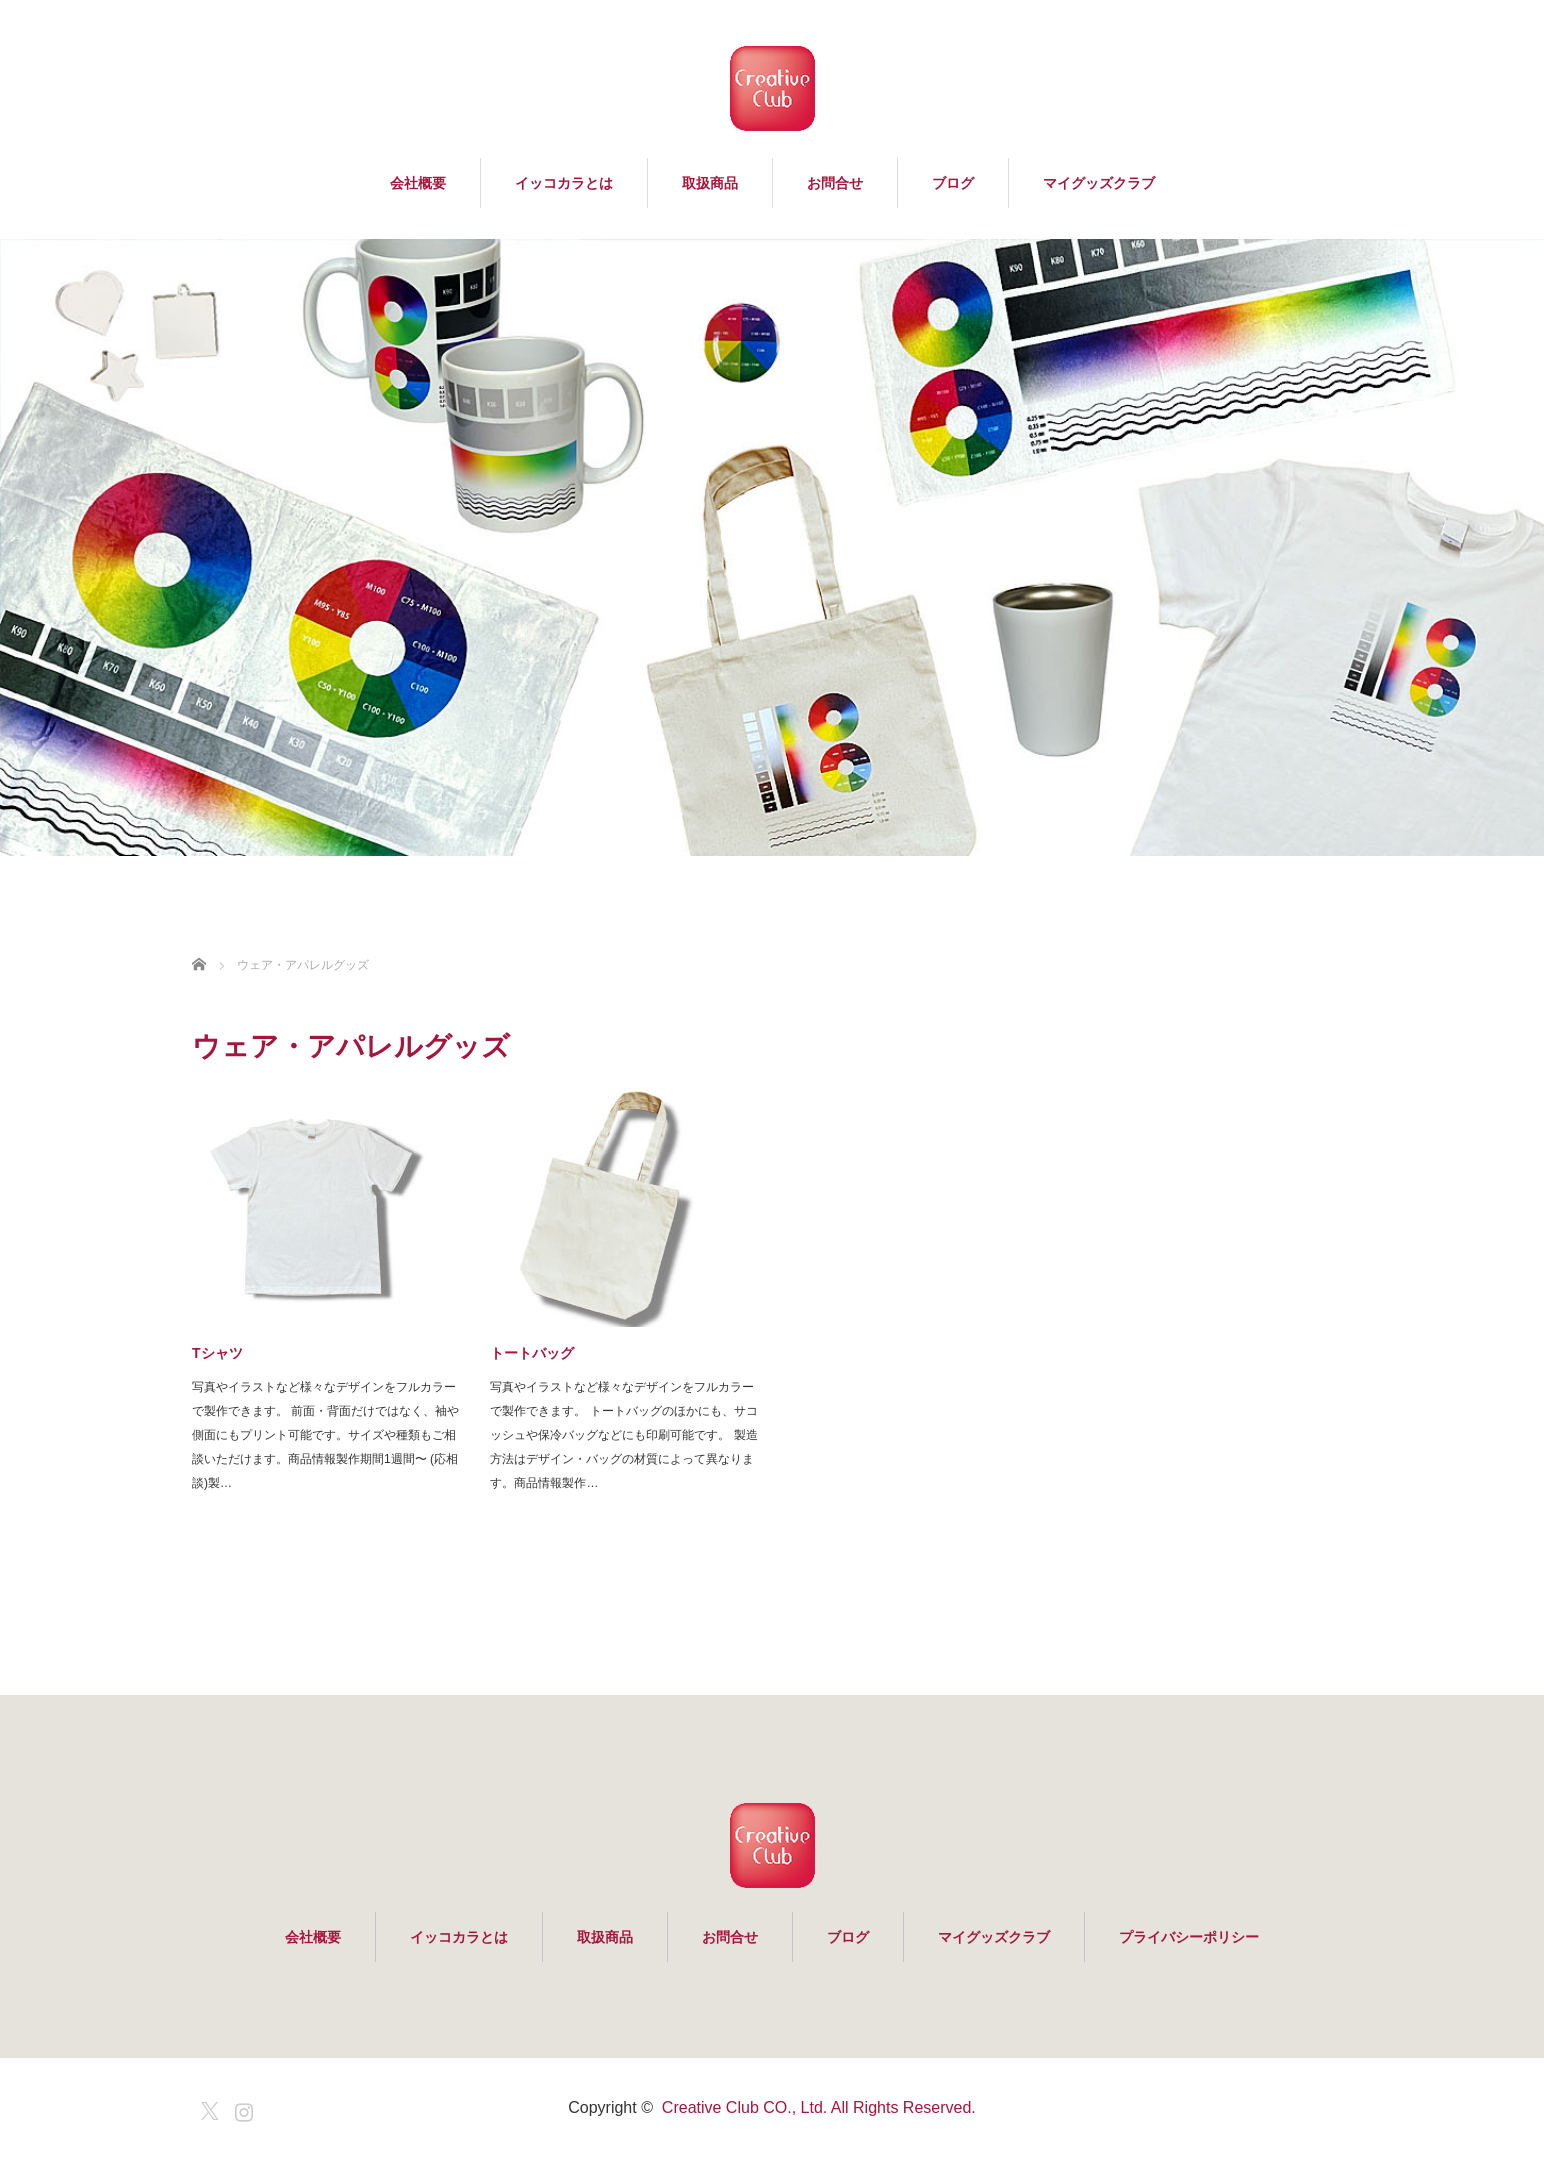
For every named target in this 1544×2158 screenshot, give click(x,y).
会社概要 (418, 183)
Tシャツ (217, 1353)
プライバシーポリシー (1189, 1937)
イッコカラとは (564, 183)
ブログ (953, 183)
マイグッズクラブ (1099, 183)
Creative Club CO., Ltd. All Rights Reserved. (819, 2107)
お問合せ (835, 183)
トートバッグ (532, 1353)
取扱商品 (710, 183)
